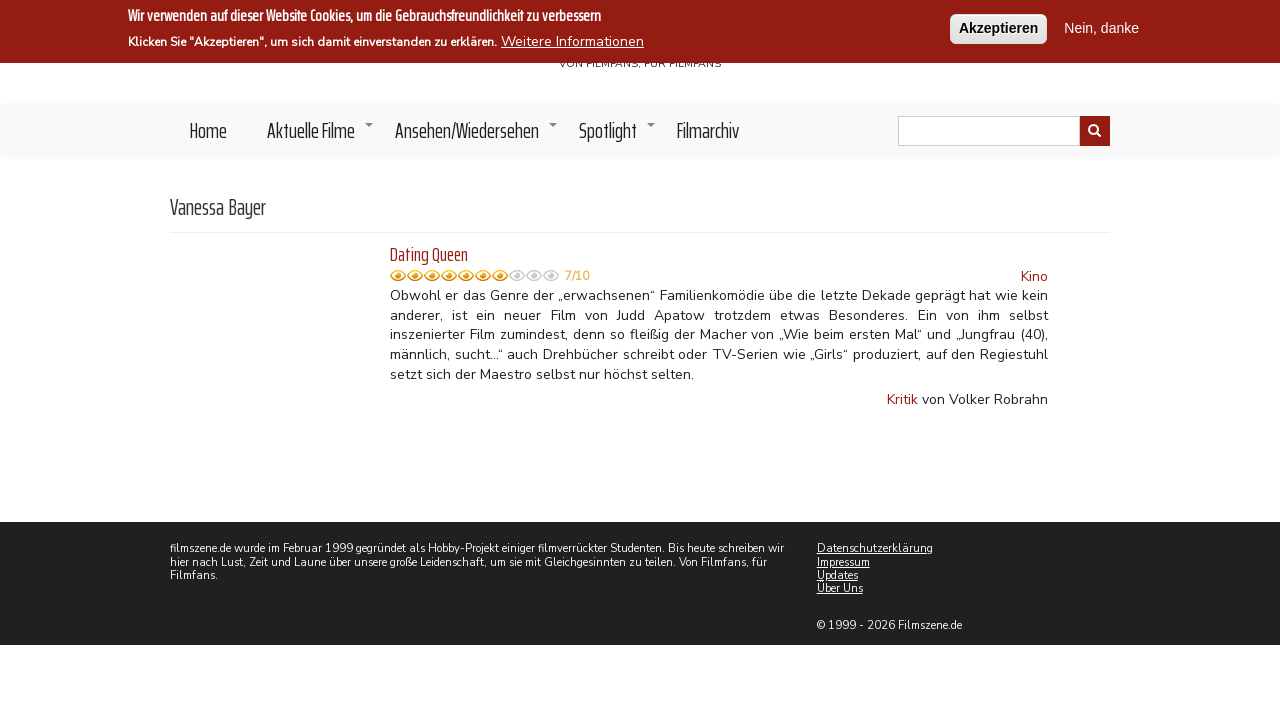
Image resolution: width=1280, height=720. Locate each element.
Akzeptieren (998, 26)
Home (208, 130)
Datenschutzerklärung (875, 548)
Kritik (902, 399)
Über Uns (840, 588)
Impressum (843, 562)
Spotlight (618, 136)
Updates (837, 575)
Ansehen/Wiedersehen (477, 136)
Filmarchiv (708, 130)
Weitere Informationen (572, 39)
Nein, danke (1101, 26)
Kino (1034, 276)
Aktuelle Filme (321, 136)
